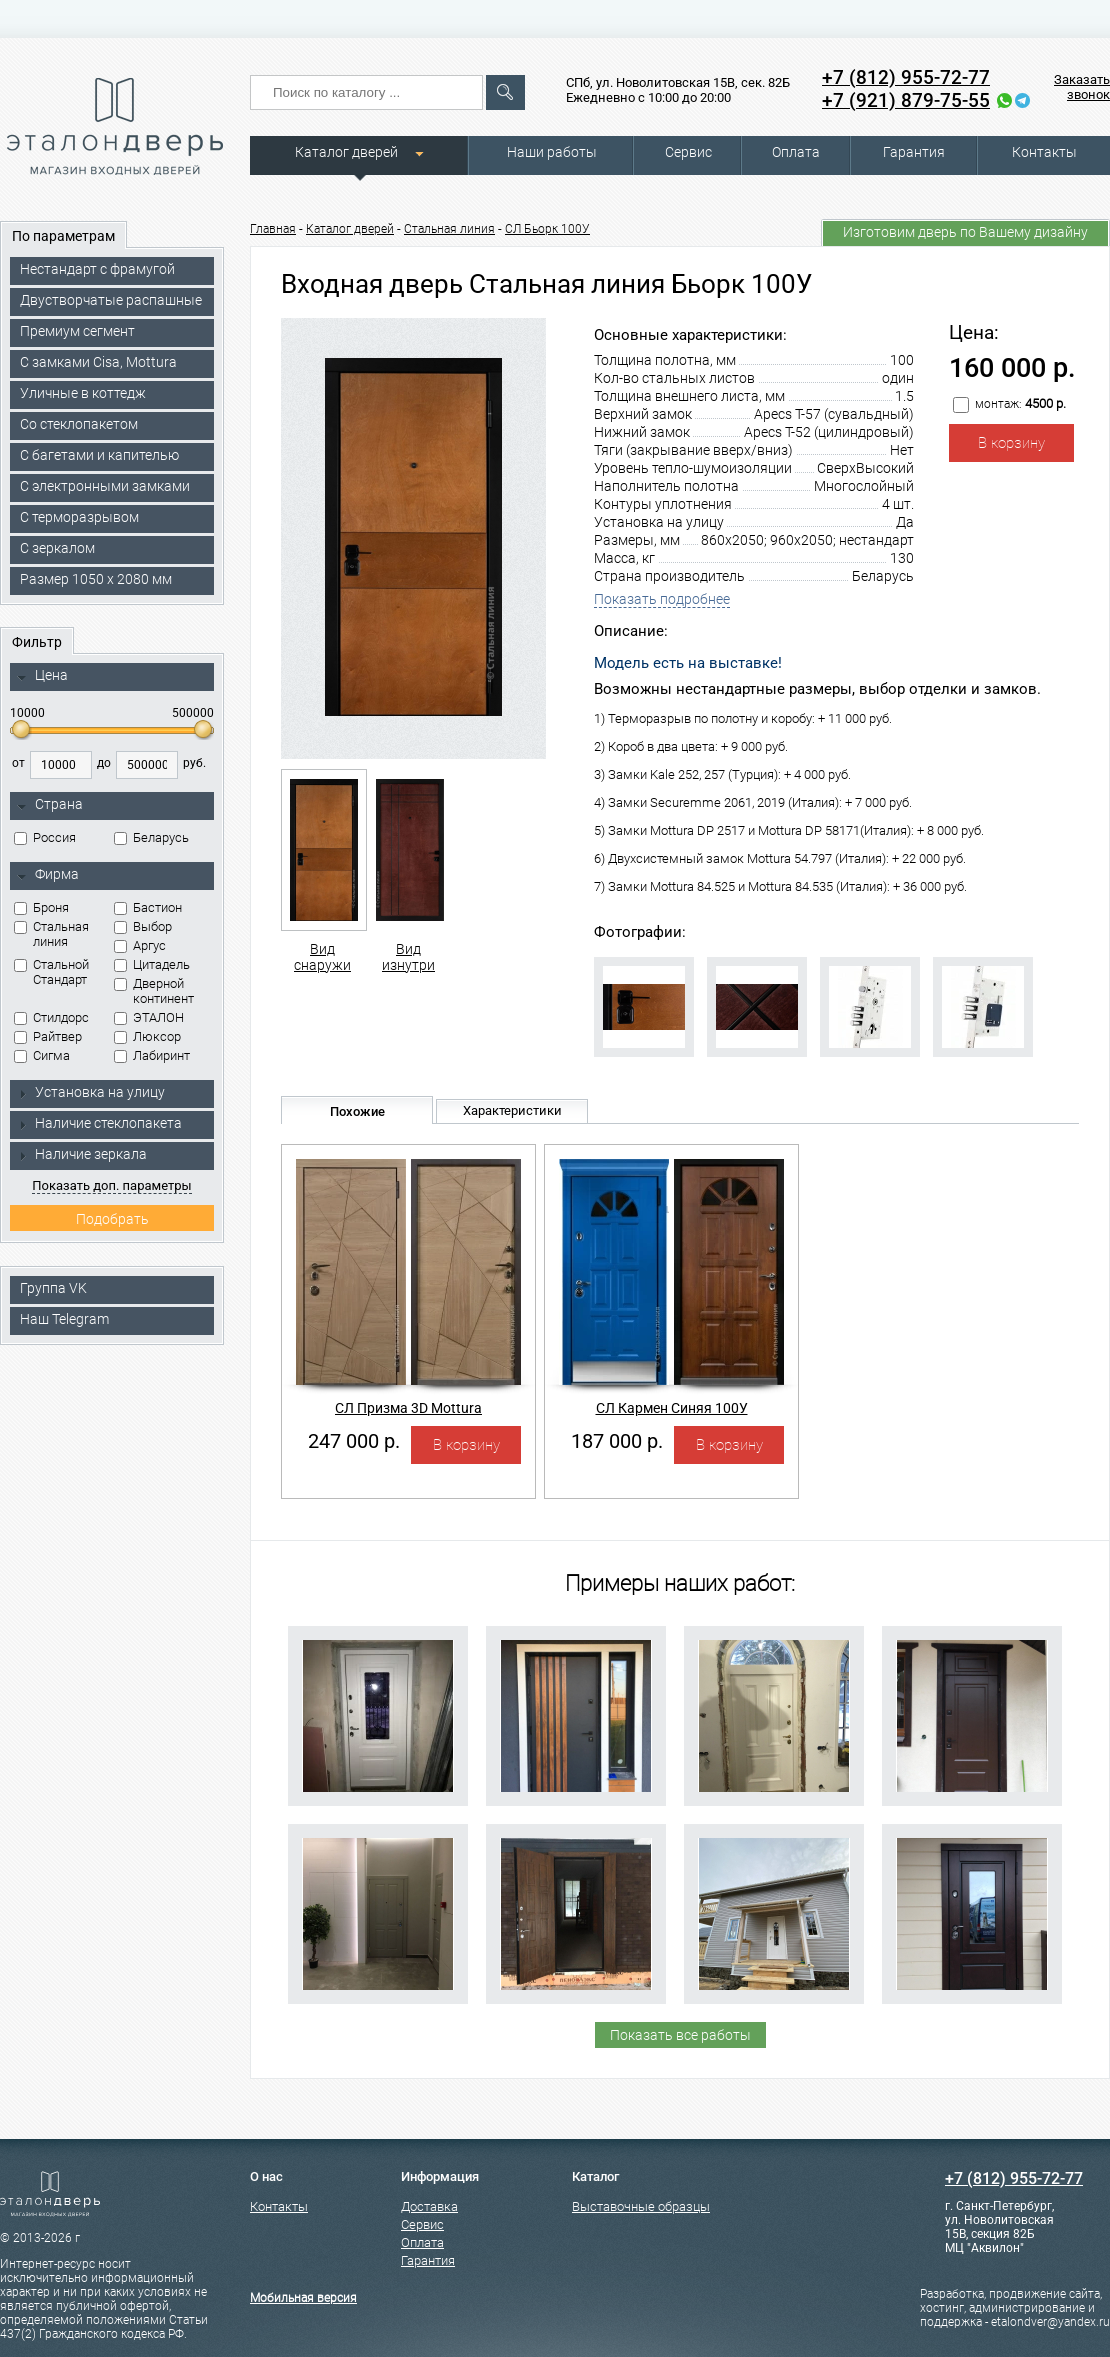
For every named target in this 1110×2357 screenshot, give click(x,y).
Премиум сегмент (77, 331)
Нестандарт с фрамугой (97, 269)
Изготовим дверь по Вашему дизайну (965, 232)
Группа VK (53, 1288)
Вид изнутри (408, 871)
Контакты (1044, 152)
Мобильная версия (303, 2298)
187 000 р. (617, 1441)
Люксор (147, 1036)
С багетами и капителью (99, 455)
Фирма (48, 875)
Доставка (429, 2206)
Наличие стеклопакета (99, 1123)
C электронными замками (105, 486)
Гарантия (914, 152)
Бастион (148, 907)
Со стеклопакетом (79, 424)
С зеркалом (57, 548)
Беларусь (151, 837)
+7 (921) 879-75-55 (906, 100)
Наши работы (552, 152)
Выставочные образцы (641, 2206)
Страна (50, 805)
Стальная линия (51, 934)
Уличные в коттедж (83, 393)
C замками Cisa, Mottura (98, 362)
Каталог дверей (346, 152)
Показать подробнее (662, 599)
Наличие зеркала (82, 1154)
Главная (273, 229)
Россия (45, 837)
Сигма (42, 1055)
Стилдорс (51, 1017)
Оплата (796, 152)
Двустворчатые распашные (111, 300)
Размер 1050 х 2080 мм (96, 579)
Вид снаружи (322, 871)
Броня (41, 907)
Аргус (140, 945)
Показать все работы (680, 2035)
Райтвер (48, 1036)
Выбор (143, 926)
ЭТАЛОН (149, 1017)
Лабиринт (152, 1055)
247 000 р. (354, 1441)
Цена (42, 676)
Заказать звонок (1082, 87)
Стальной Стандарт (51, 972)
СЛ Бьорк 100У (547, 229)
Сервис (688, 152)
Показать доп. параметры (111, 1185)
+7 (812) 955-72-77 (906, 77)
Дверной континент (154, 991)
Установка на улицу (91, 1092)
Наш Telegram (64, 1319)
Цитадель (152, 964)
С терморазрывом (79, 517)
